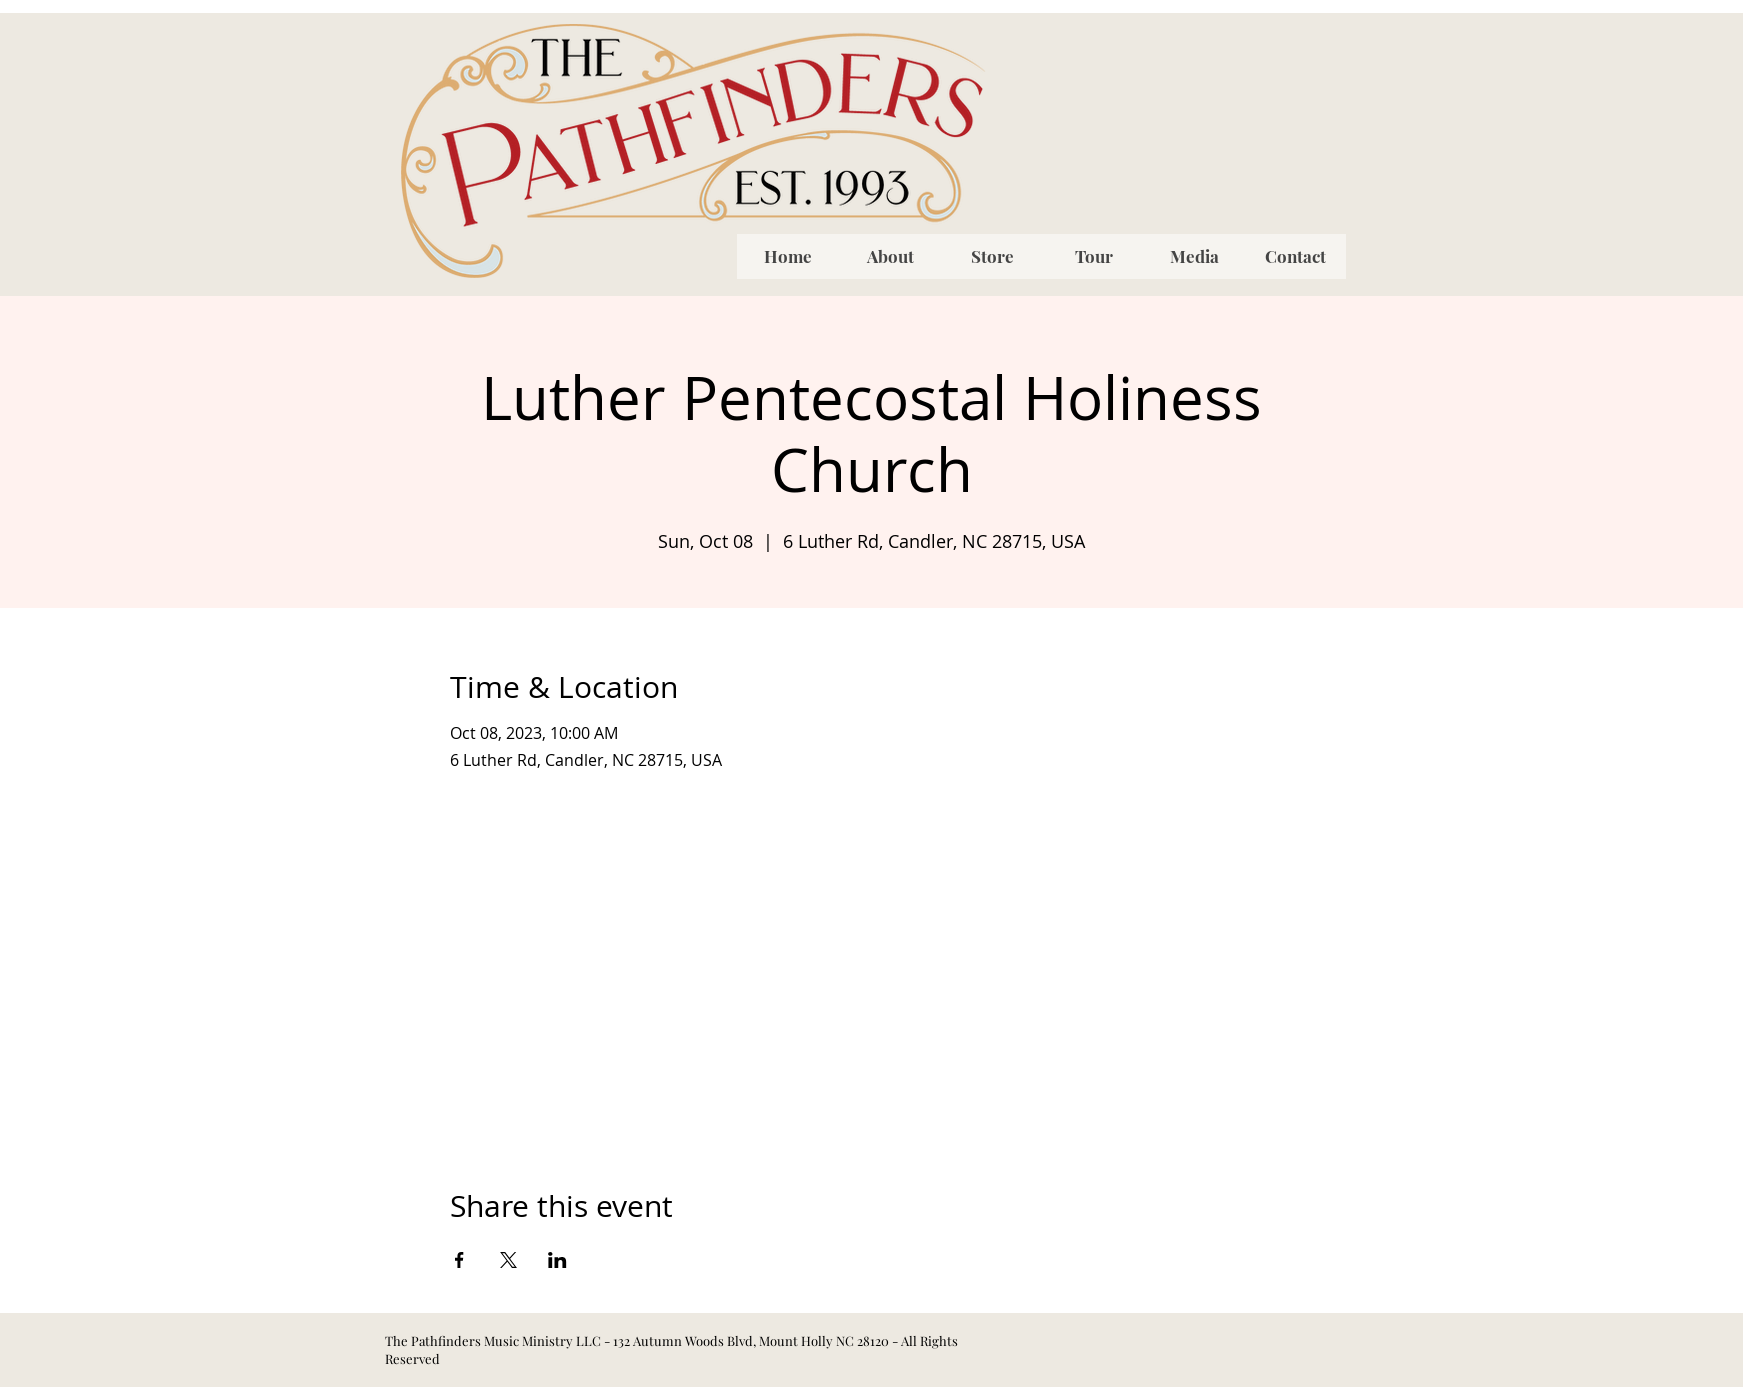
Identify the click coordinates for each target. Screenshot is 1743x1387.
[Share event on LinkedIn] (557, 1260)
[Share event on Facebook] (459, 1260)
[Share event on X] (508, 1260)
